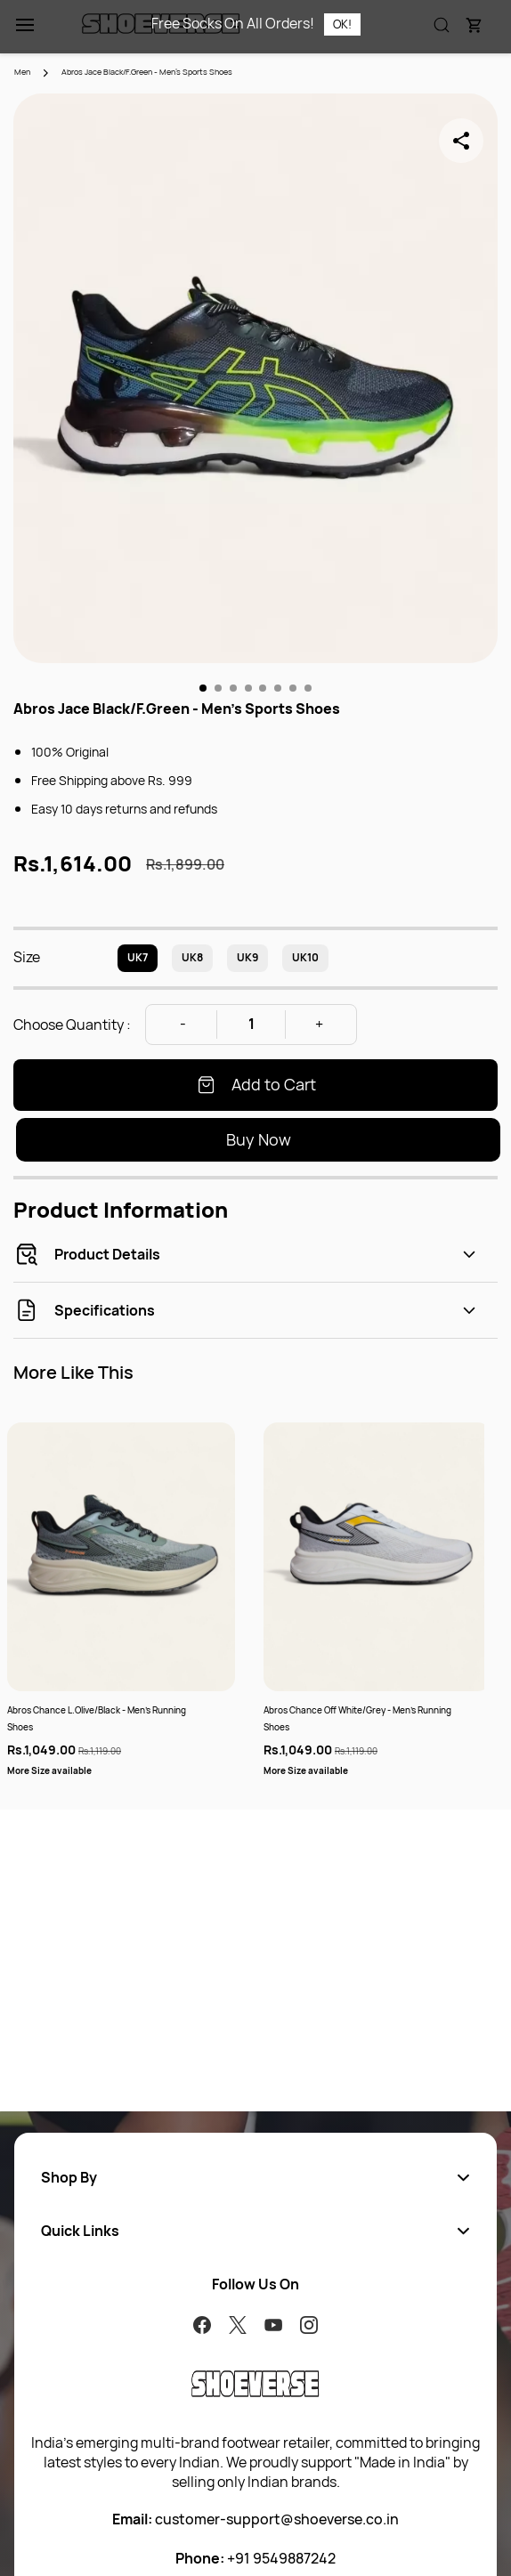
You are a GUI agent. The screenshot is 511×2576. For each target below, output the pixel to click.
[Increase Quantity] (319, 1024)
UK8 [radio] (192, 957)
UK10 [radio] (305, 957)
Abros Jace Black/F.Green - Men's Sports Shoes (146, 71)
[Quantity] (251, 1024)
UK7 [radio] (137, 957)
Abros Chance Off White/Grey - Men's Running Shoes (357, 1718)
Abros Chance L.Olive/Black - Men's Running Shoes (96, 1718)
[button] (255, 2177)
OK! (342, 24)
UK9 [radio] (247, 957)
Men (22, 71)
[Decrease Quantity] (182, 1024)
